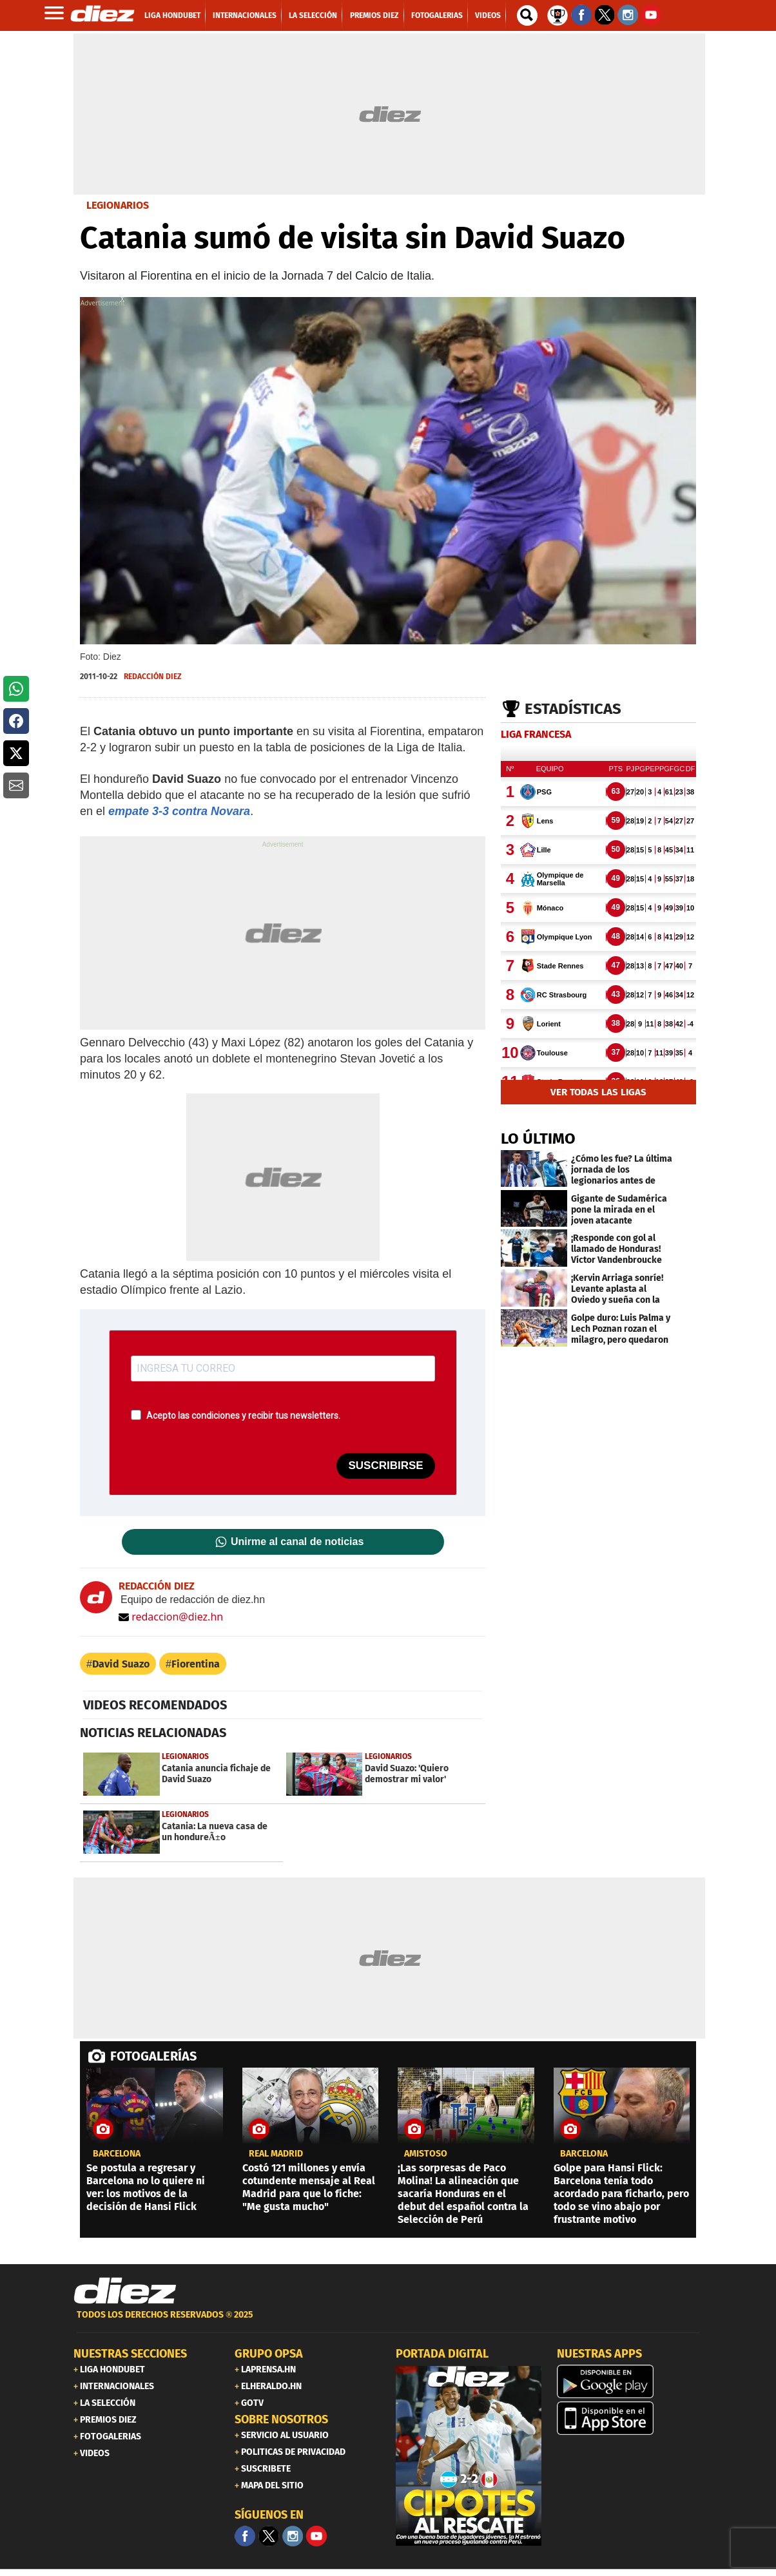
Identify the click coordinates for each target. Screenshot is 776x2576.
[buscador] (527, 15)
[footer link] (388, 2322)
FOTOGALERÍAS (153, 2056)
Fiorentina (195, 1664)
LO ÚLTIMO (538, 1138)
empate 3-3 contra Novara (179, 811)
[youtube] (316, 2536)
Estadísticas (573, 709)
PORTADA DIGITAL (442, 2354)
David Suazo (121, 1664)
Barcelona (117, 2153)
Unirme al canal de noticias (297, 1542)
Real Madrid (276, 2153)
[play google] (630, 2381)
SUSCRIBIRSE (385, 1465)
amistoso (425, 2153)
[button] (16, 689)
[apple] (630, 2418)
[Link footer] (125, 2290)
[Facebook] (245, 2536)
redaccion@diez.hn (171, 1617)
